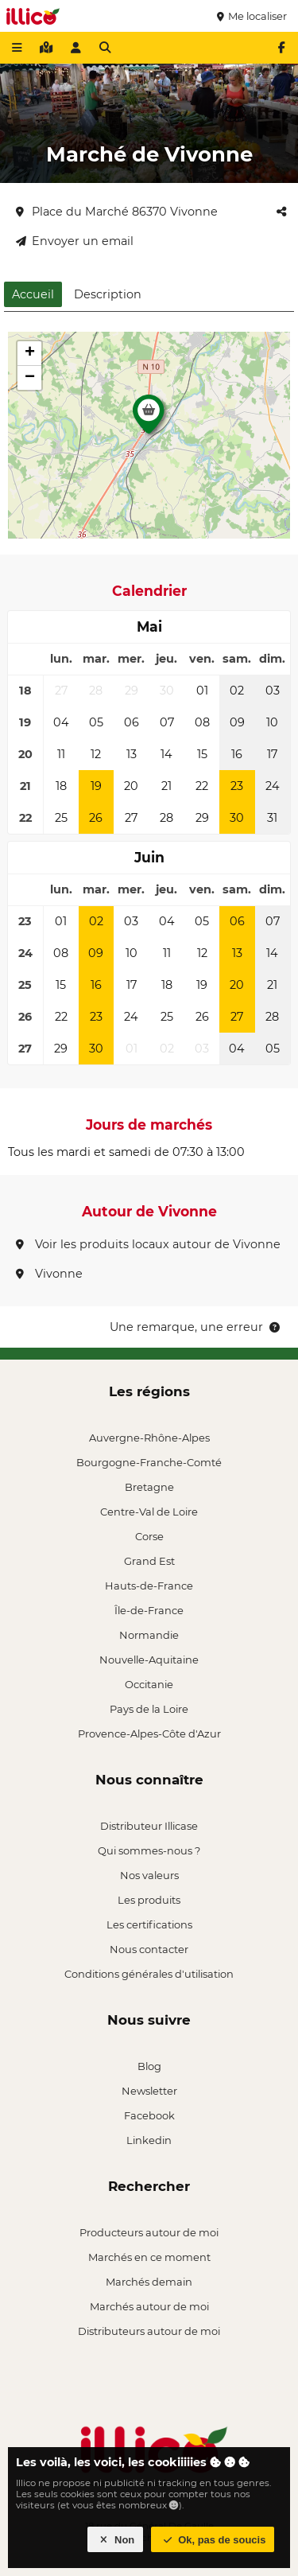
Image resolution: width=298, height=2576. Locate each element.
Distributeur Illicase (149, 1825)
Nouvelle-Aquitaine (149, 1659)
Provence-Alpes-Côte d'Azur (149, 1733)
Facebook (149, 2115)
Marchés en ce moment (149, 2257)
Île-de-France (149, 1610)
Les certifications (149, 1924)
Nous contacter (149, 1949)
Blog (149, 2066)
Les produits (149, 1899)
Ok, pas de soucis (213, 2540)
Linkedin (149, 2140)
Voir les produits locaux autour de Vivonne (148, 1244)
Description (107, 294)
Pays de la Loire (149, 1708)
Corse (149, 1536)
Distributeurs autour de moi (149, 2331)
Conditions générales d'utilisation (149, 1973)
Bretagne (149, 1487)
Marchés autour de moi (149, 2306)
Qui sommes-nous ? (149, 1850)
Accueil (33, 294)
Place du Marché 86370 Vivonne (117, 211)
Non (115, 2540)
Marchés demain (149, 2281)
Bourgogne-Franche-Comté (149, 1462)
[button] (148, 418)
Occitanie (149, 1684)
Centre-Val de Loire (149, 1511)
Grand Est (149, 1561)
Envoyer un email (75, 241)
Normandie (149, 1634)
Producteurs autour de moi (149, 2232)
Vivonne (49, 1274)
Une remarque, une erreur (196, 1327)
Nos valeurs (149, 1875)
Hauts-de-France (149, 1585)
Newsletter (149, 2090)
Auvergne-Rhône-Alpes (149, 1437)
